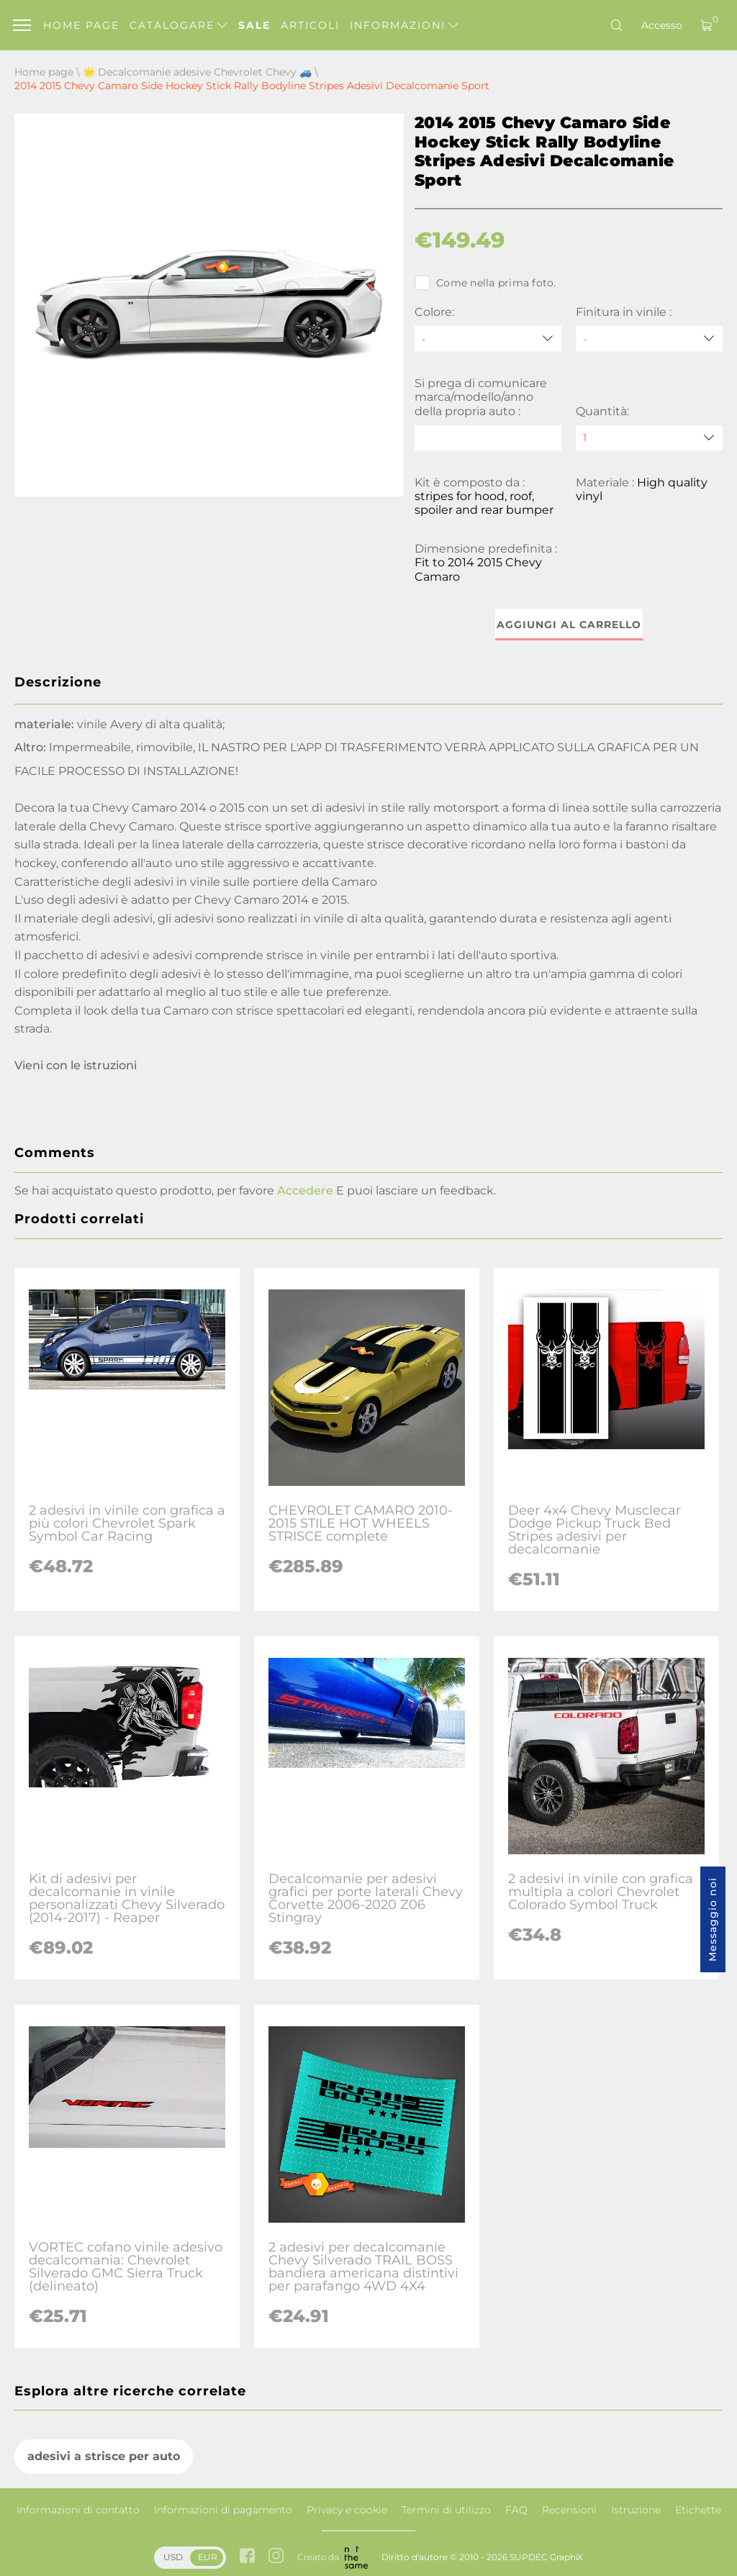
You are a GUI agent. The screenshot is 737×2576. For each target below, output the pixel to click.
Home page (81, 25)
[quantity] (649, 437)
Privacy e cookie (347, 2509)
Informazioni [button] (404, 25)
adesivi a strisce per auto (103, 2456)
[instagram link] (276, 2557)
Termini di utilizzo (446, 2509)
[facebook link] (247, 2557)
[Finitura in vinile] (649, 338)
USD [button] (173, 2557)
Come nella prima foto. (485, 283)
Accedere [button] (305, 1190)
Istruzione (636, 2509)
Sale (254, 25)
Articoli (310, 25)
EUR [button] (207, 2557)
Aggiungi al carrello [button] (569, 624)
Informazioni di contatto (78, 2509)
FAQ (516, 2509)
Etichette (698, 2509)
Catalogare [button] (178, 25)
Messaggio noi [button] (712, 1919)
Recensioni (569, 2509)
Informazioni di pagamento (223, 2509)
